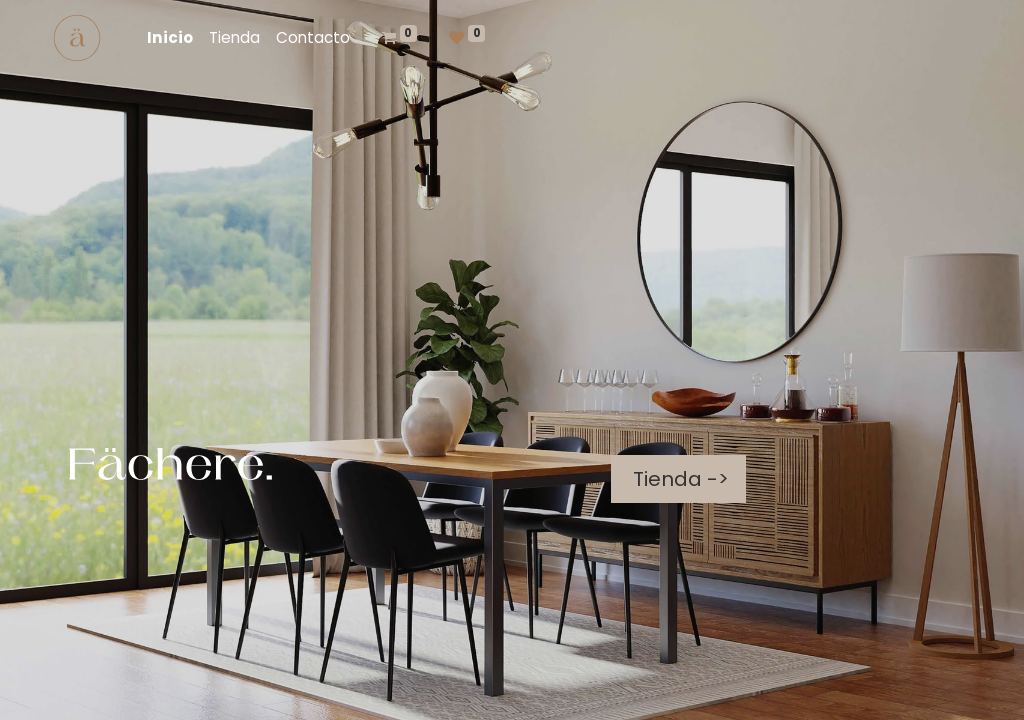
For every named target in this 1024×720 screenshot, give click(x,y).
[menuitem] (170, 38)
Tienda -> (678, 479)
